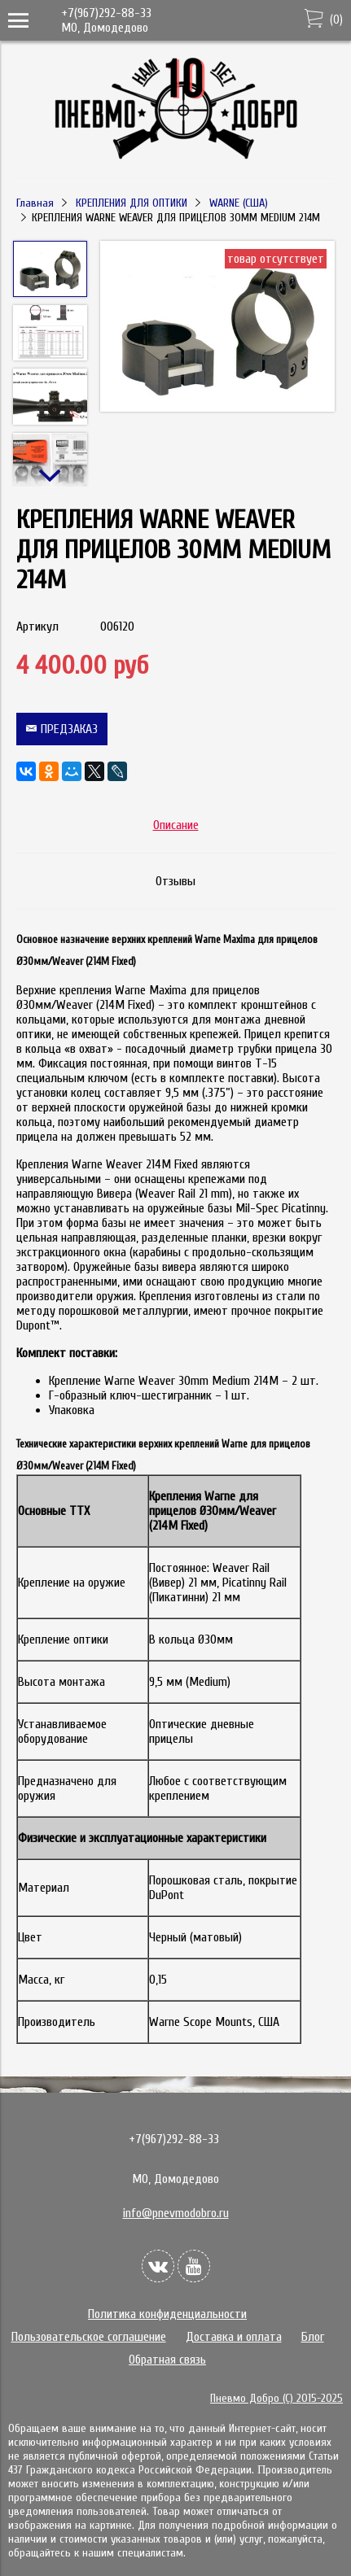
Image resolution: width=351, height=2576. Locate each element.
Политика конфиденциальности (167, 2314)
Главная (35, 203)
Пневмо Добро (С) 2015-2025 (276, 2398)
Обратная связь (167, 2359)
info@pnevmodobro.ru (176, 2213)
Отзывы (175, 881)
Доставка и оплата (234, 2336)
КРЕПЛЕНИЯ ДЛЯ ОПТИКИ (131, 203)
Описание (176, 825)
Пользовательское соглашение (88, 2336)
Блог (312, 2336)
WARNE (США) (238, 203)
